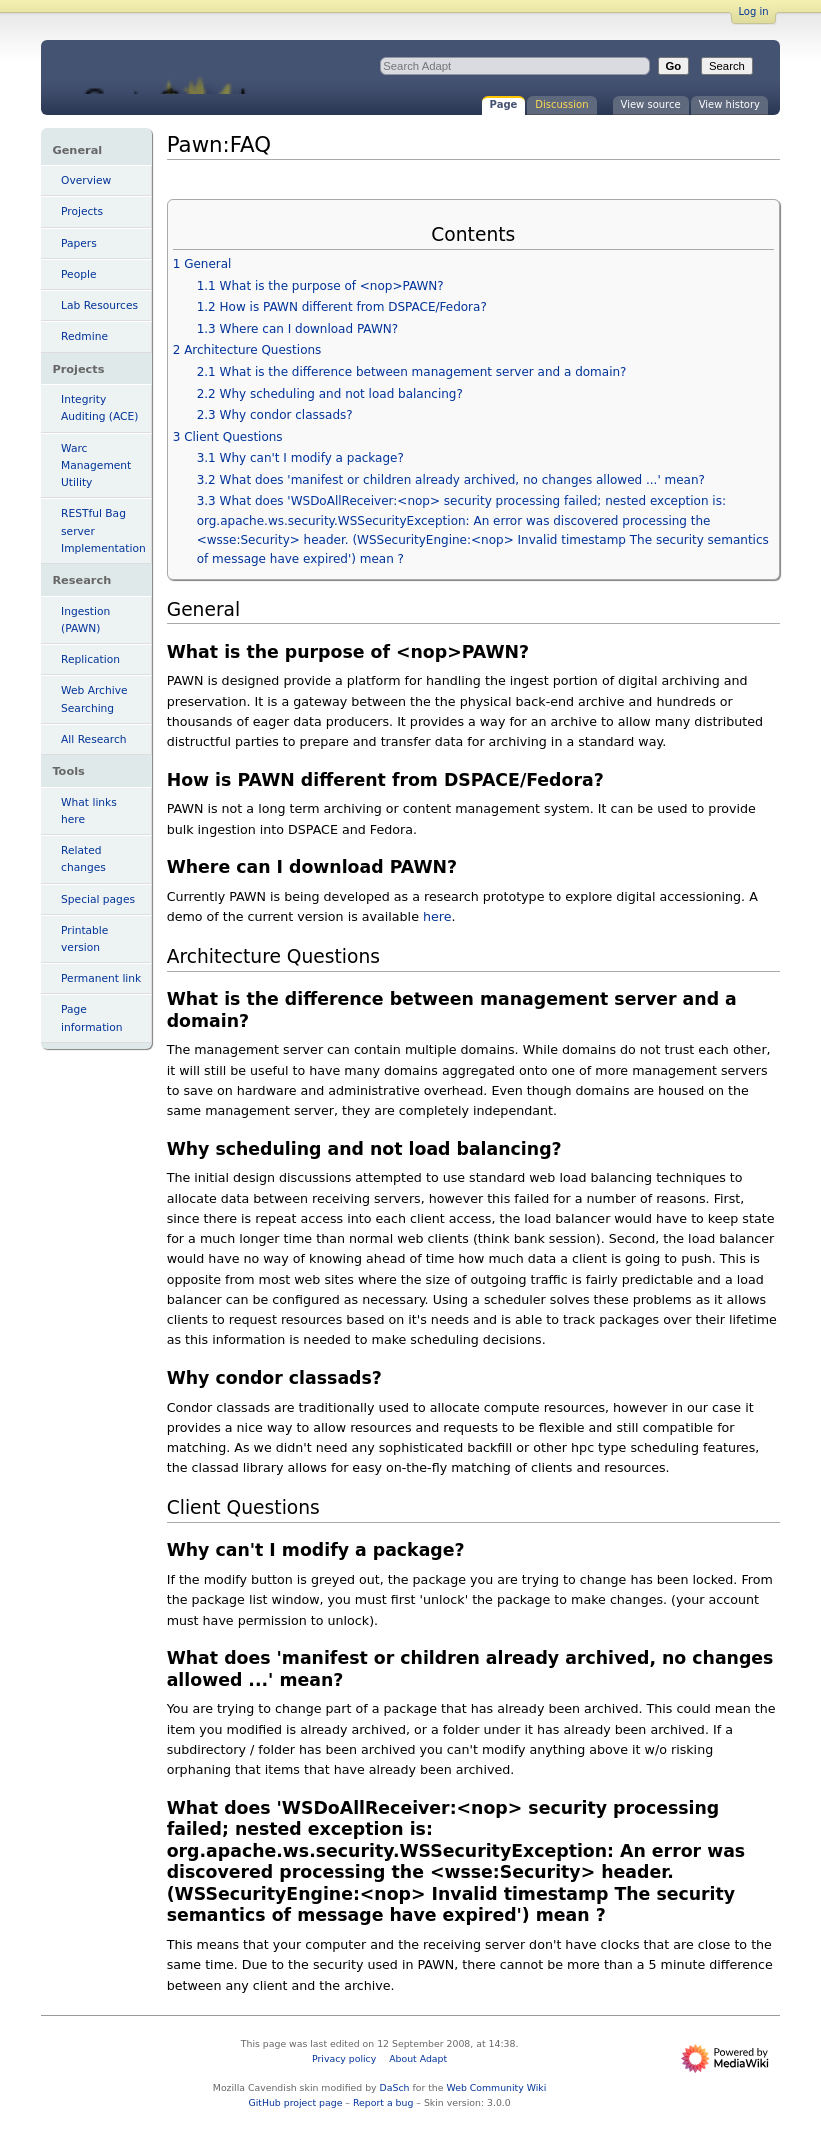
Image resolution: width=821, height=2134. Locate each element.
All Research (93, 739)
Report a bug (383, 2102)
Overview (86, 180)
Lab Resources (99, 305)
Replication (90, 659)
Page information (92, 1018)
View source (651, 104)
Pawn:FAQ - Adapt (207, 67)
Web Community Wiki (496, 2087)
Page (504, 104)
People (78, 274)
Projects (82, 211)
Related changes (83, 859)
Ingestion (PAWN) (85, 620)
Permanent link (101, 978)
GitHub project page (295, 2102)
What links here (89, 811)
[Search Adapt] (515, 66)
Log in (753, 11)
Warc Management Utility (96, 465)
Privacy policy (344, 2058)
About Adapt (418, 2058)
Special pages (98, 899)
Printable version (84, 939)
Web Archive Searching (94, 699)
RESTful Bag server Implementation (103, 530)
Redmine (84, 336)
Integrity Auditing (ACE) (99, 408)
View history (729, 104)
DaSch (395, 2087)
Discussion (561, 104)
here (437, 916)
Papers (79, 243)
